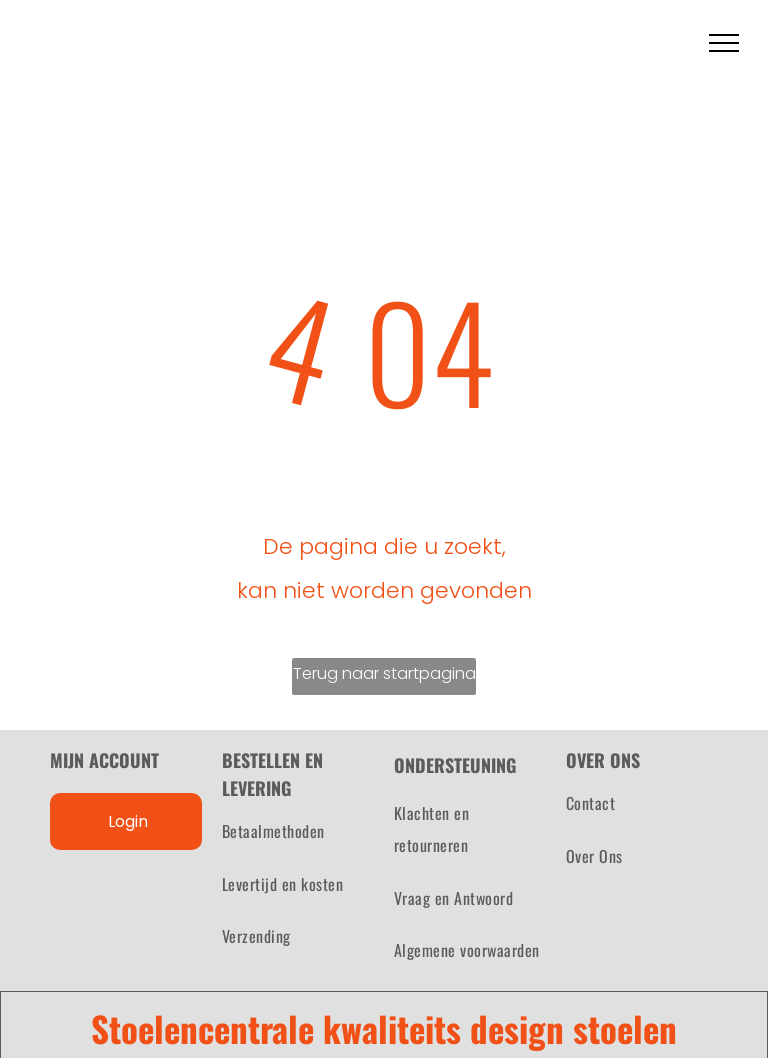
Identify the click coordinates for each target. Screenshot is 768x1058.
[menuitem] (298, 831)
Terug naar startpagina (384, 673)
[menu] (724, 43)
